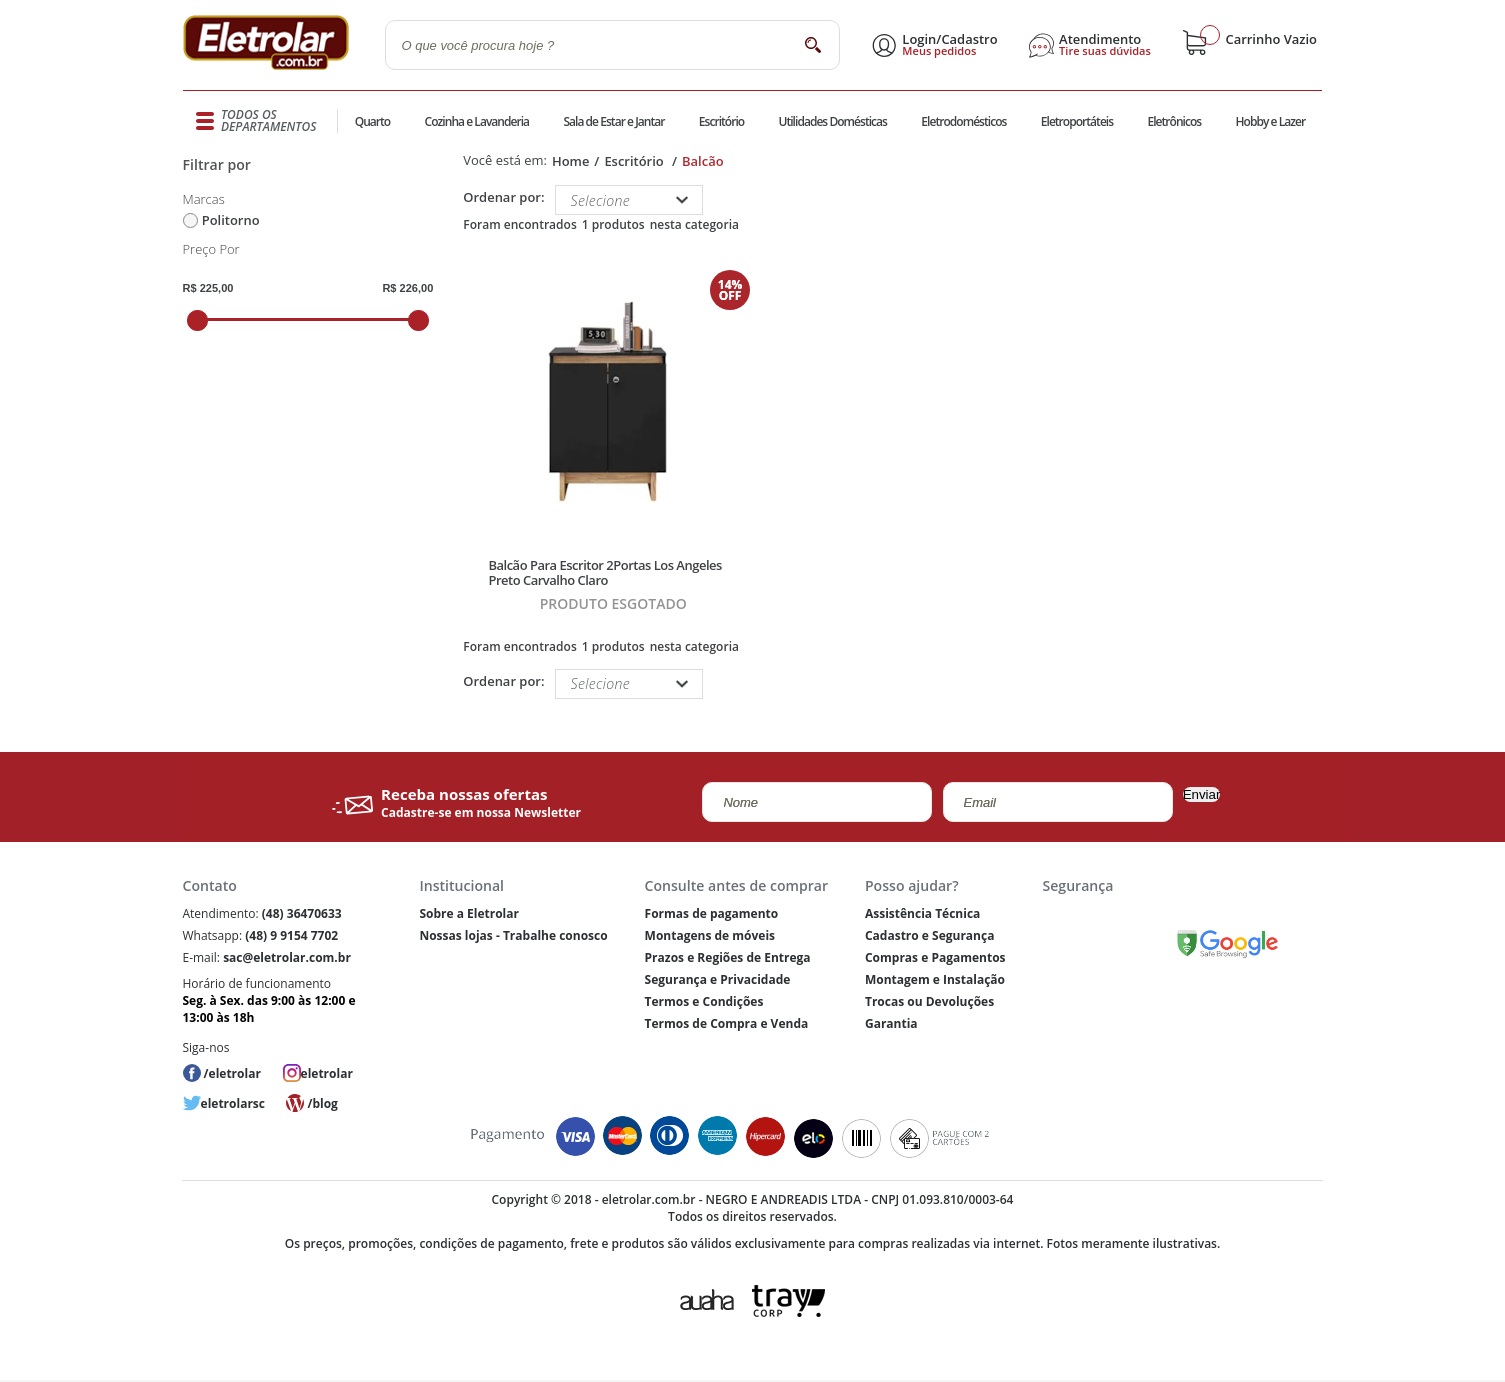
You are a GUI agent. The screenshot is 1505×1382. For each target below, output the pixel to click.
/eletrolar (232, 1073)
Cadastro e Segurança (929, 935)
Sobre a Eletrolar (469, 913)
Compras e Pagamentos (935, 957)
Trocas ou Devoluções (929, 1001)
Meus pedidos (939, 51)
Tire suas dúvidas (1105, 51)
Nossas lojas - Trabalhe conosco (513, 935)
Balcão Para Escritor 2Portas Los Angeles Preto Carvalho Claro (604, 573)
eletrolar (327, 1073)
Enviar (1202, 794)
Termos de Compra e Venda (727, 1023)
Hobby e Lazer (1271, 121)
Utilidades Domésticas (833, 121)
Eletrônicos (1174, 121)
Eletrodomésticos (963, 121)
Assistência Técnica (922, 913)
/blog (322, 1103)
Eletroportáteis (1077, 121)
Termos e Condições (704, 1001)
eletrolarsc (233, 1103)
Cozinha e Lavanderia (477, 121)
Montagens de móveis (710, 935)
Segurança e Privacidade (718, 979)
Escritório (721, 121)
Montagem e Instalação (935, 979)
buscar (813, 44)
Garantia (891, 1023)
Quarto (373, 121)
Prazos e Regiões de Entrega (728, 957)
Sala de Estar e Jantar (613, 121)
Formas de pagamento (712, 913)
